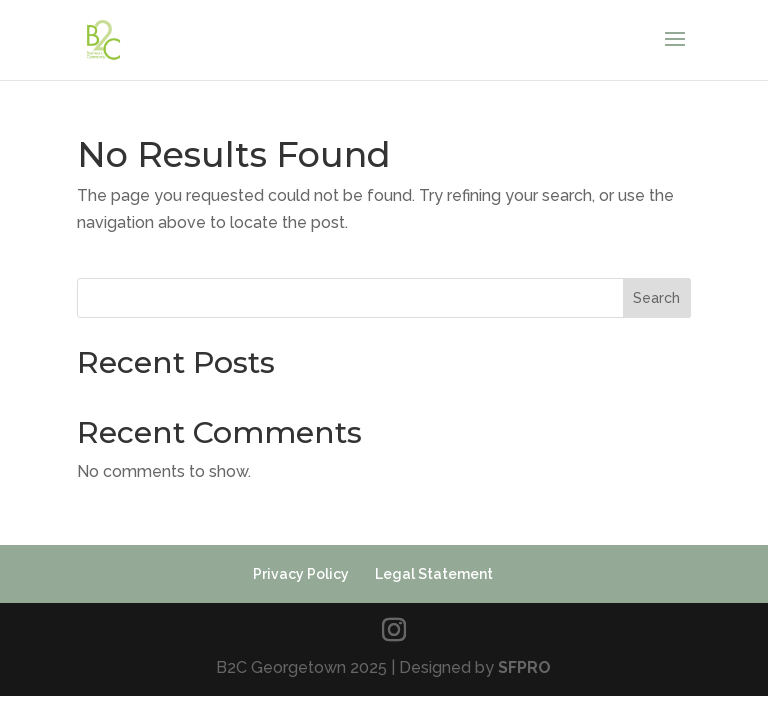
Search (656, 298)
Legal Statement (434, 574)
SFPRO (524, 667)
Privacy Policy (301, 574)
